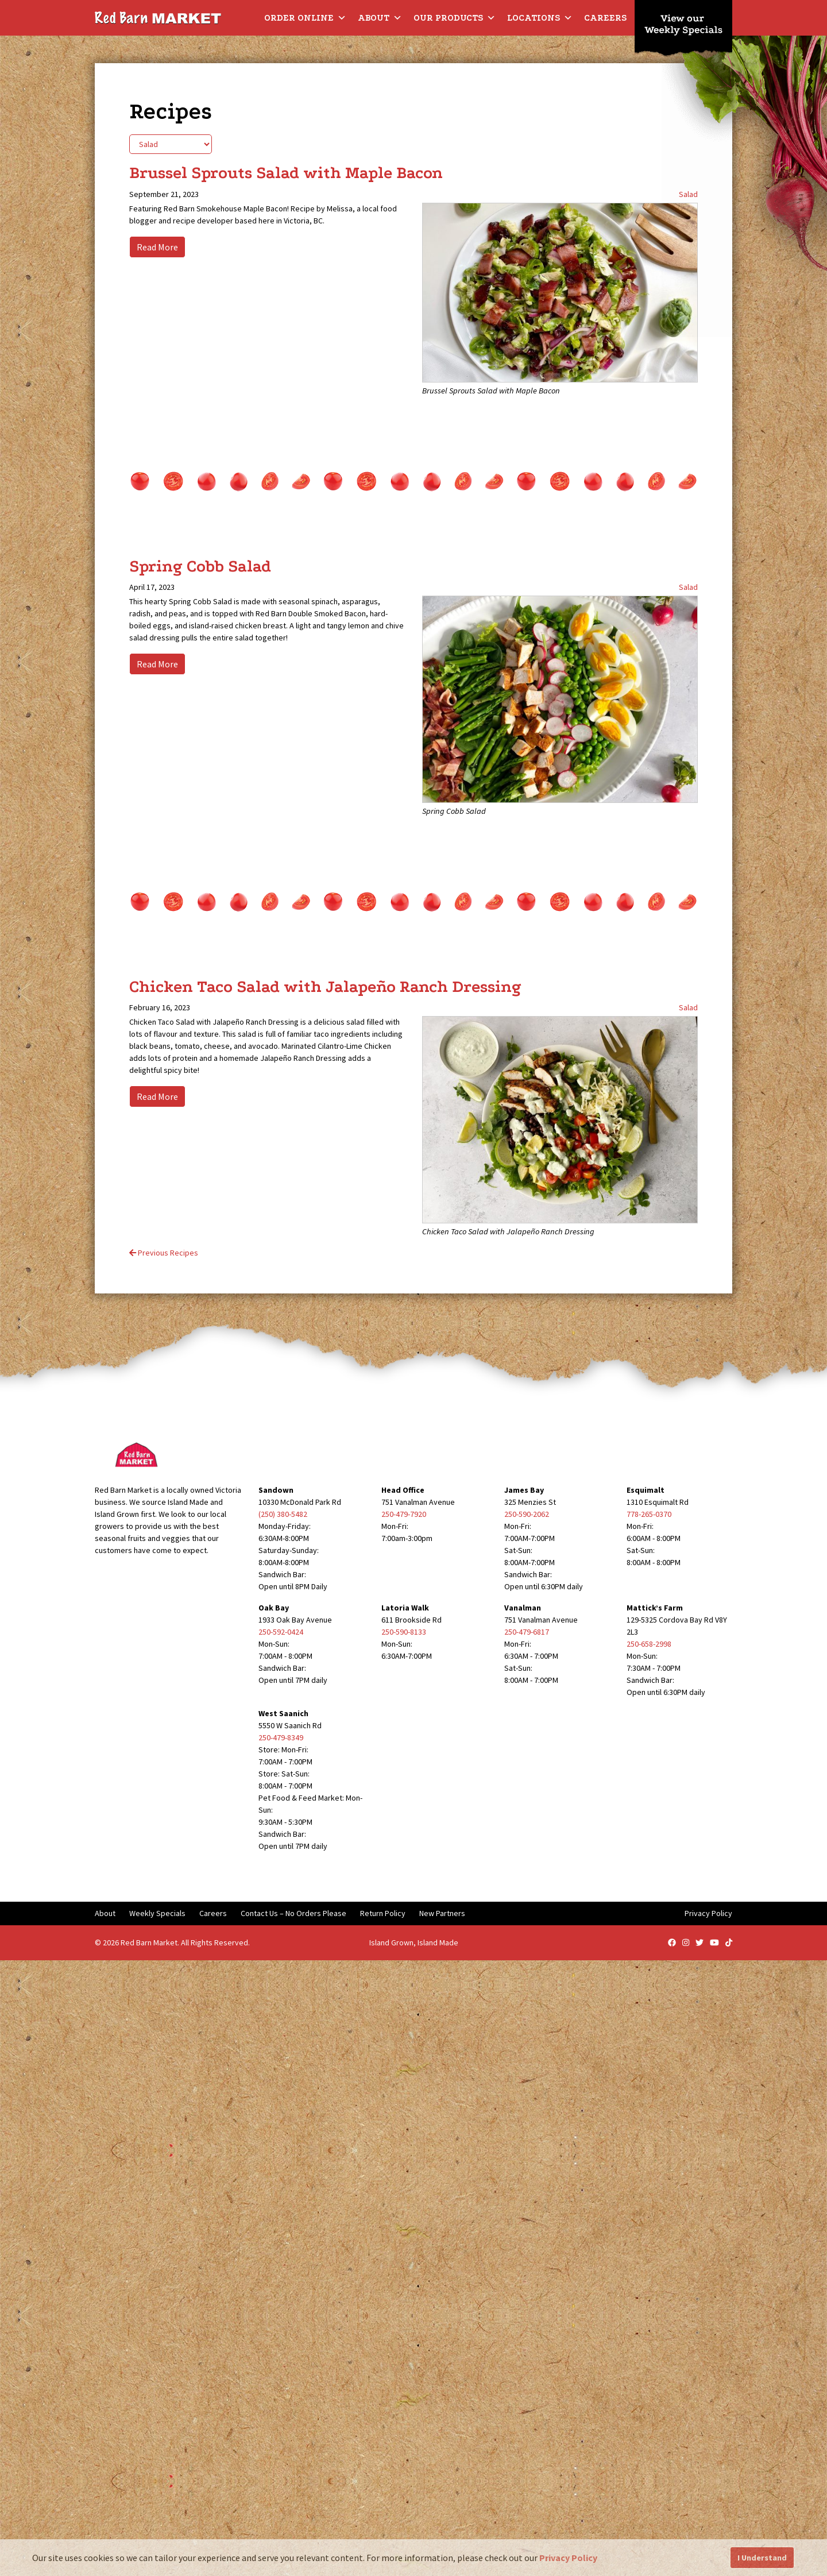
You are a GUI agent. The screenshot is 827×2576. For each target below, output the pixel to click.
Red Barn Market (149, 1942)
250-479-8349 (280, 1737)
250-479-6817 (526, 1632)
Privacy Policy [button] (568, 2557)
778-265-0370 (649, 1514)
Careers (605, 18)
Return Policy (382, 1913)
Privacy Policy (708, 1913)
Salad (688, 194)
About (380, 17)
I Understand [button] (762, 2557)
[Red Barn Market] (158, 17)
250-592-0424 (280, 1632)
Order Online (305, 17)
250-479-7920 (403, 1514)
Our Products (454, 17)
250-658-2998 (649, 1644)
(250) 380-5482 (282, 1514)
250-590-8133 (403, 1632)
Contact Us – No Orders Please (293, 1913)
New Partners (442, 1913)
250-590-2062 (526, 1514)
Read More (157, 247)
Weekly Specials (157, 1913)
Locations (540, 17)
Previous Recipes (163, 1253)
